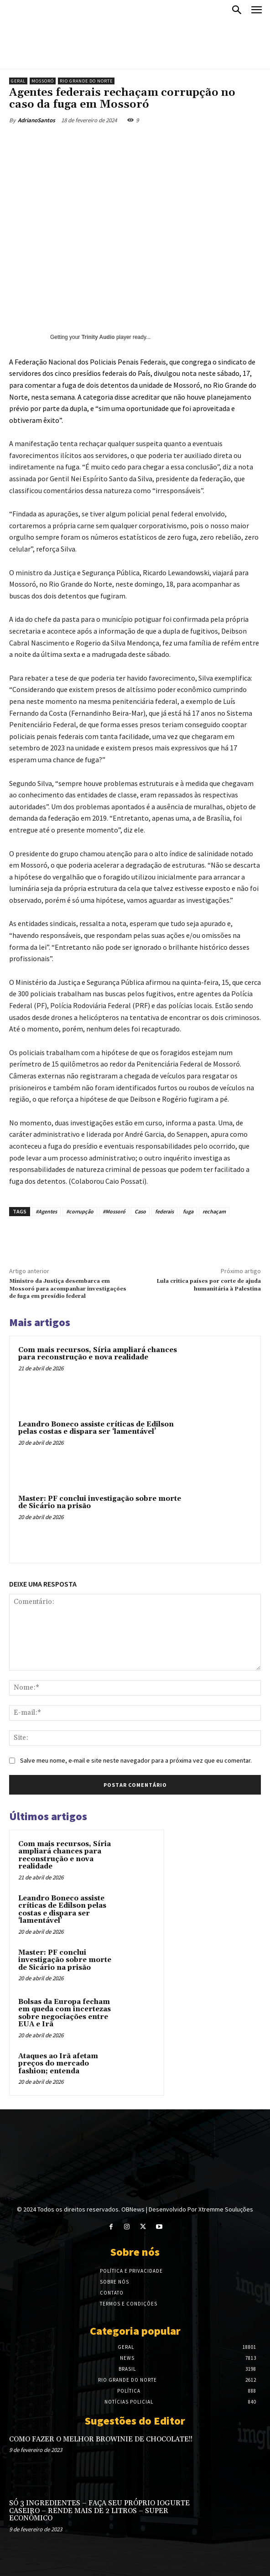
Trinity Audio (98, 337)
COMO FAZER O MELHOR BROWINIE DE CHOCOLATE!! (100, 2439)
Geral (18, 81)
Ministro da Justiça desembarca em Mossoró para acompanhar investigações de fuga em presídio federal (67, 1289)
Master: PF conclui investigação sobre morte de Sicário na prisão (99, 1502)
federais (164, 1211)
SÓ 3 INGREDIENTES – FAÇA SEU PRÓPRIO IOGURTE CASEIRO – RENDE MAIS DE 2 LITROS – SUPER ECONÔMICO (99, 2511)
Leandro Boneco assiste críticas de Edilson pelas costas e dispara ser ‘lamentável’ (96, 1428)
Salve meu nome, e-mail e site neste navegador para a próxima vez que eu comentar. (136, 1760)
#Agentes (46, 1211)
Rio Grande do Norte (86, 81)
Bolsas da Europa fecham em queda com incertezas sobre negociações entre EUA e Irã (64, 2013)
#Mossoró (114, 1211)
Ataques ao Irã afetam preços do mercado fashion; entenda (58, 2064)
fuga (188, 1211)
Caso (140, 1211)
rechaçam (214, 1211)
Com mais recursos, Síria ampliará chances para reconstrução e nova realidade (97, 1354)
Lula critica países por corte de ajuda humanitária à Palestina (208, 1285)
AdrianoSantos (36, 120)
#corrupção (79, 1211)
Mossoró (43, 81)
